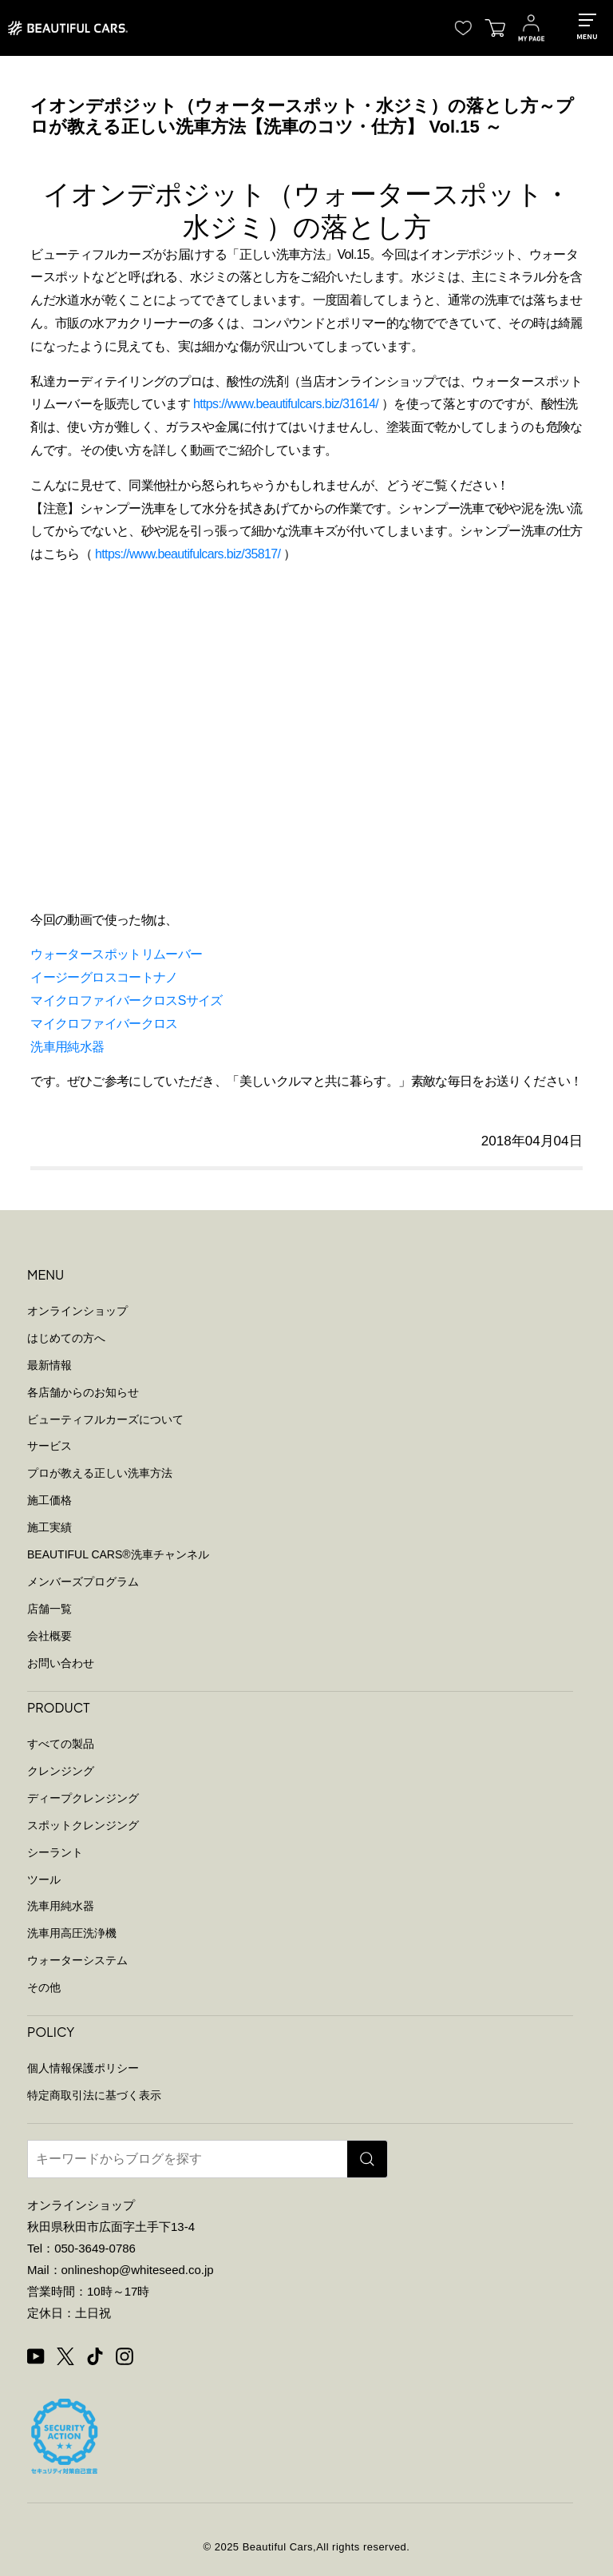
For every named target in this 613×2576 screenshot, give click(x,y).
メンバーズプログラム (83, 1581)
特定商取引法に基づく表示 (94, 2095)
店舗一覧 (49, 1608)
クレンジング (60, 1770)
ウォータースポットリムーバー (116, 954)
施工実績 (49, 1527)
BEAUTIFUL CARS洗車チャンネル (118, 1554)
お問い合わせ (60, 1663)
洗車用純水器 (67, 1047)
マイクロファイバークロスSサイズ (126, 1000)
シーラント (55, 1852)
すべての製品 (60, 1743)
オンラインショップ (77, 1310)
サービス (49, 1445)
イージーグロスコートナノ (103, 977)
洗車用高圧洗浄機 (72, 1933)
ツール (44, 1879)
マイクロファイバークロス (103, 1023)
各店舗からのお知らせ (83, 1392)
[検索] (367, 2159)
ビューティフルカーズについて (105, 1419)
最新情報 (49, 1365)
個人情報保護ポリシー (83, 2068)
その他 (44, 1987)
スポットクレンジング (83, 1825)
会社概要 (49, 1635)
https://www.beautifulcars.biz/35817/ (187, 554)
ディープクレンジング (83, 1798)
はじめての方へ (66, 1338)
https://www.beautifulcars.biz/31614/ (285, 404)
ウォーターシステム (77, 1960)
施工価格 (49, 1500)
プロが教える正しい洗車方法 (99, 1473)
